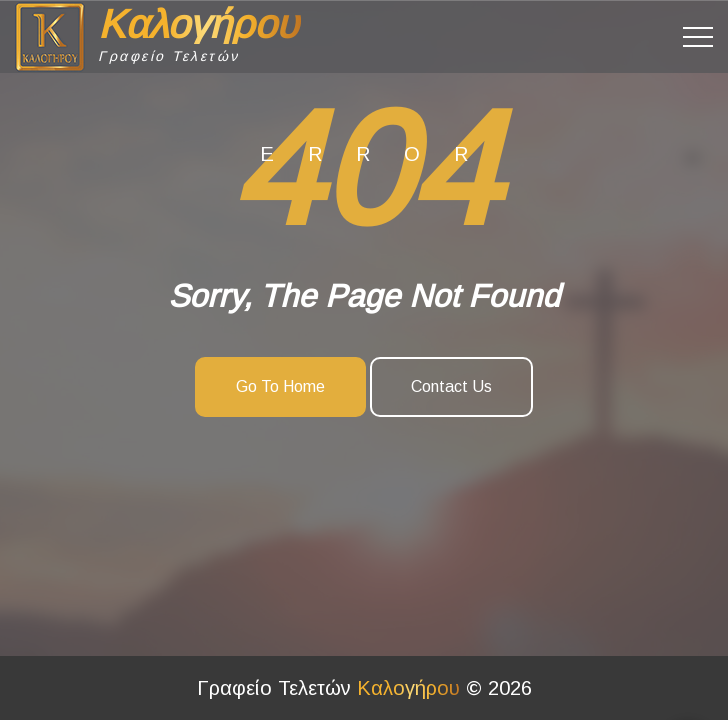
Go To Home (280, 386)
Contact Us (451, 386)
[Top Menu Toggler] (698, 37)
